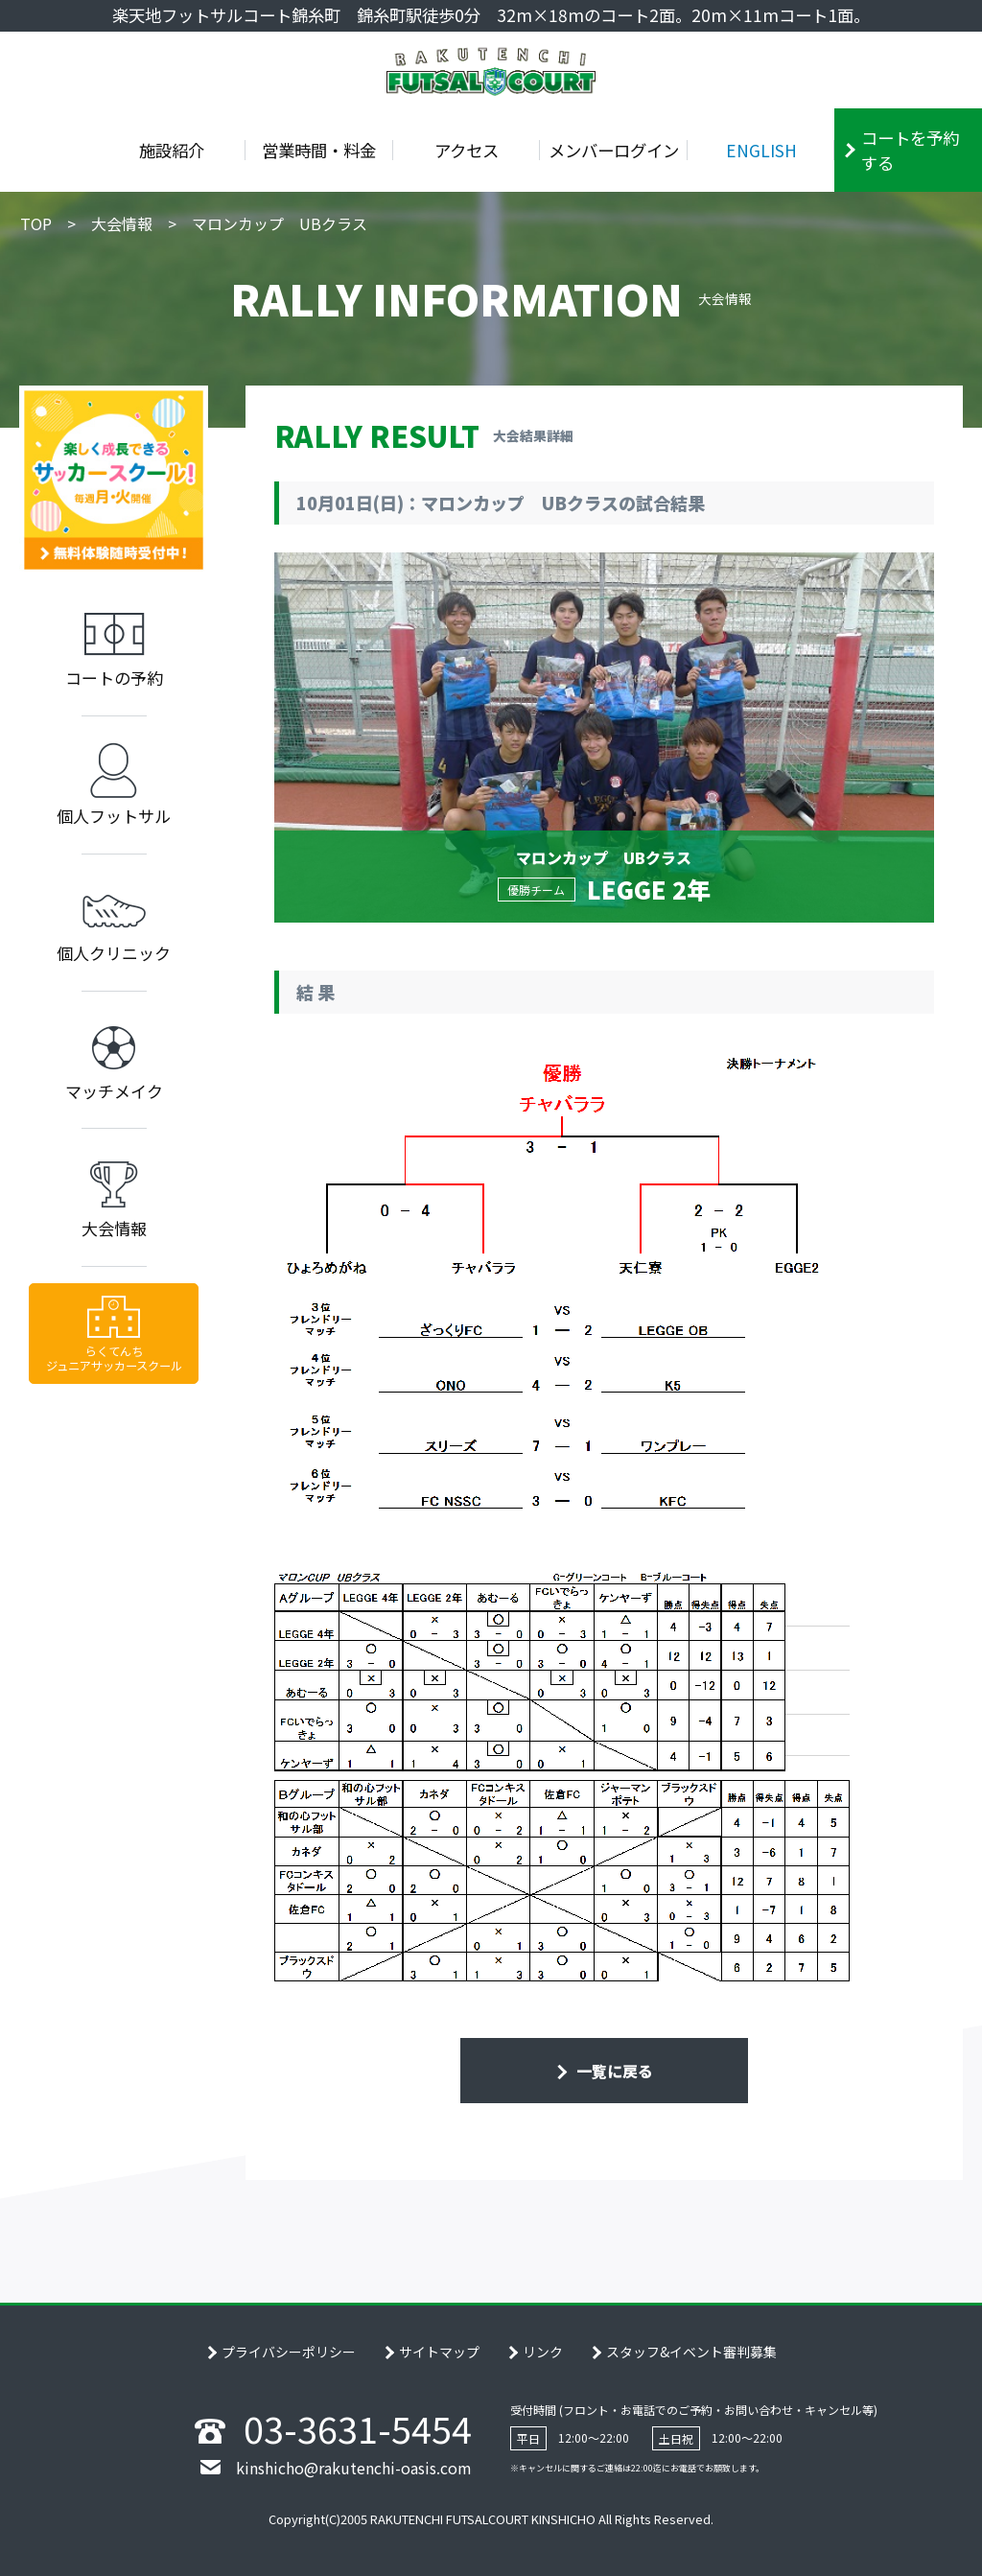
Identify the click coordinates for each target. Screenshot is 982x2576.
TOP (36, 223)
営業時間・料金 (319, 150)
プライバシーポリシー (289, 2351)
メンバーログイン (614, 150)
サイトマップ (439, 2351)
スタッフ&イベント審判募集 (691, 2351)
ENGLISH (761, 150)
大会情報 (121, 223)
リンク (543, 2351)
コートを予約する (910, 150)
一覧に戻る (613, 2070)
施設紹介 (171, 150)
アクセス (466, 150)
